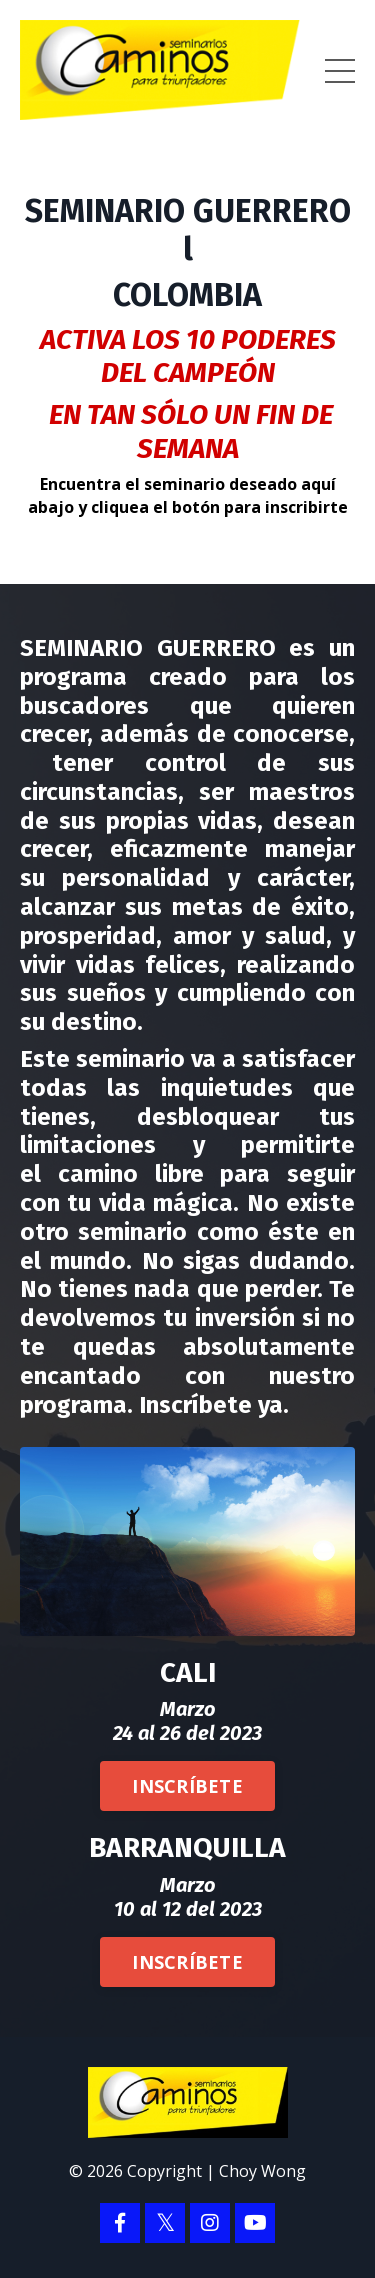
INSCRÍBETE (187, 1786)
